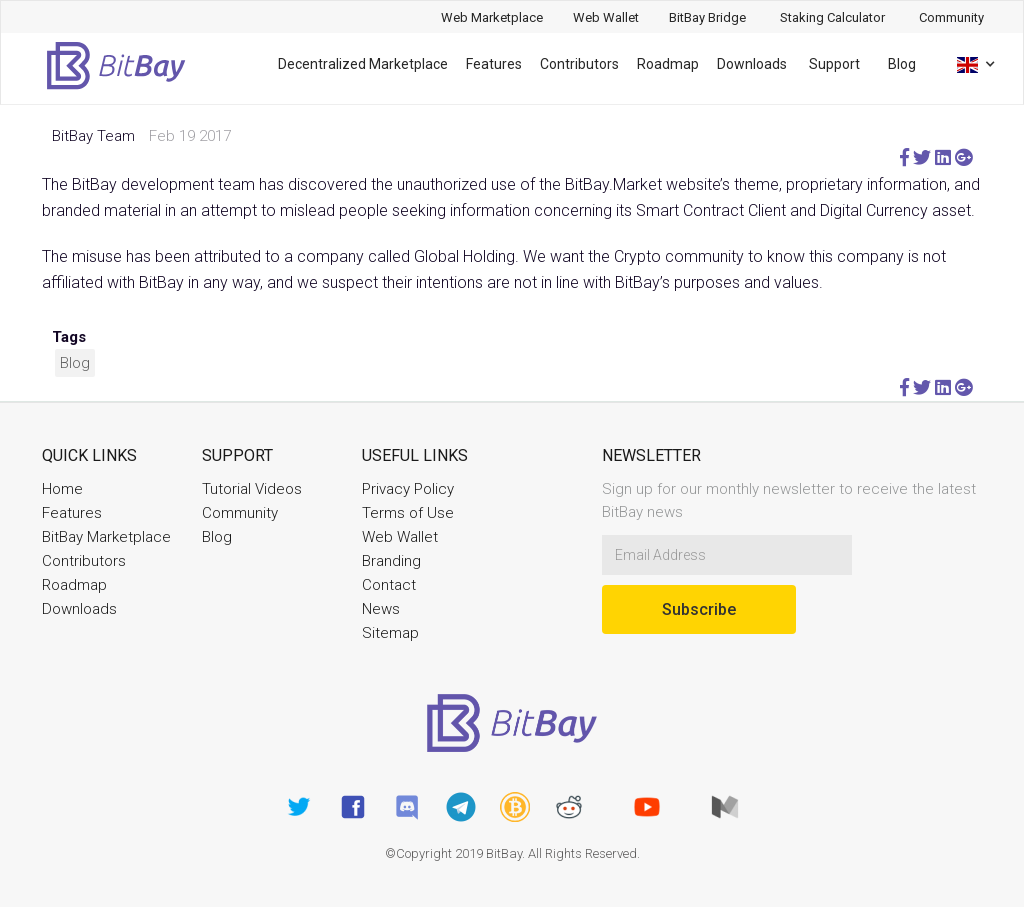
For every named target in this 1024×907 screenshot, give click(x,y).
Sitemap (390, 633)
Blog (902, 64)
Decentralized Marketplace (363, 64)
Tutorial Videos (252, 489)
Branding (391, 561)
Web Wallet (400, 537)
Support (834, 64)
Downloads (752, 64)
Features (494, 64)
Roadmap (668, 64)
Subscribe (699, 609)
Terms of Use (408, 513)
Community (240, 513)
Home (62, 489)
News (381, 609)
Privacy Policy (408, 489)
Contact (389, 585)
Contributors (579, 64)
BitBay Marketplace (106, 537)
